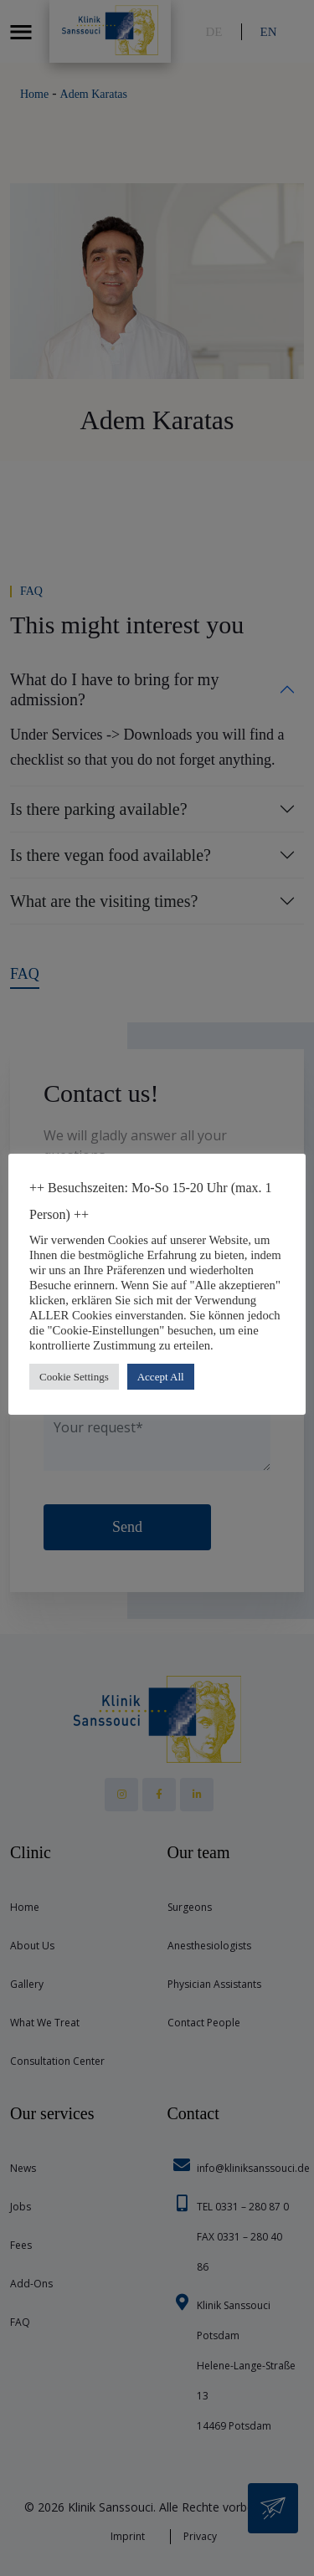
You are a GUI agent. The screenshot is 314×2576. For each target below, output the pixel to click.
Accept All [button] (160, 1376)
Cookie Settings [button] (74, 1376)
